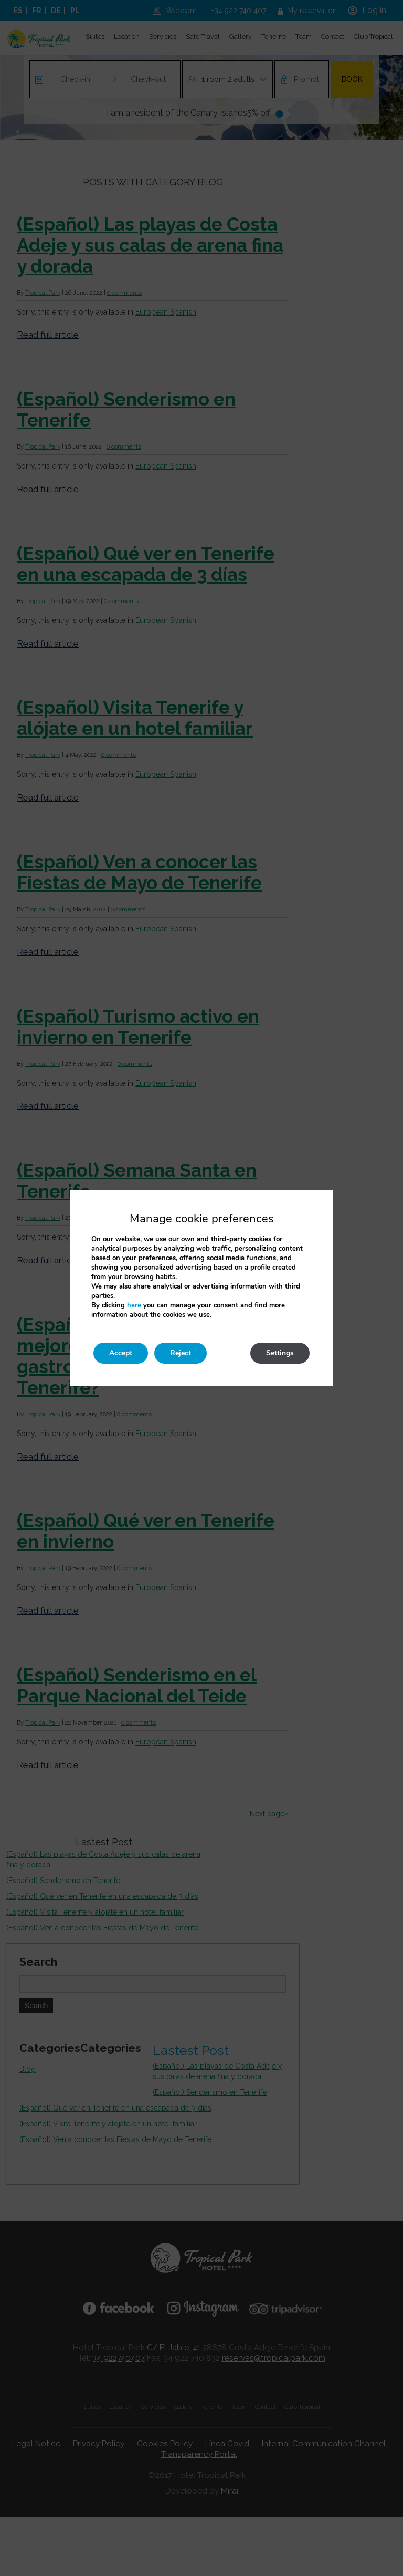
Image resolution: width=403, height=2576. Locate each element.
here (134, 1305)
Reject (180, 1353)
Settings (280, 1353)
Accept (120, 1353)
